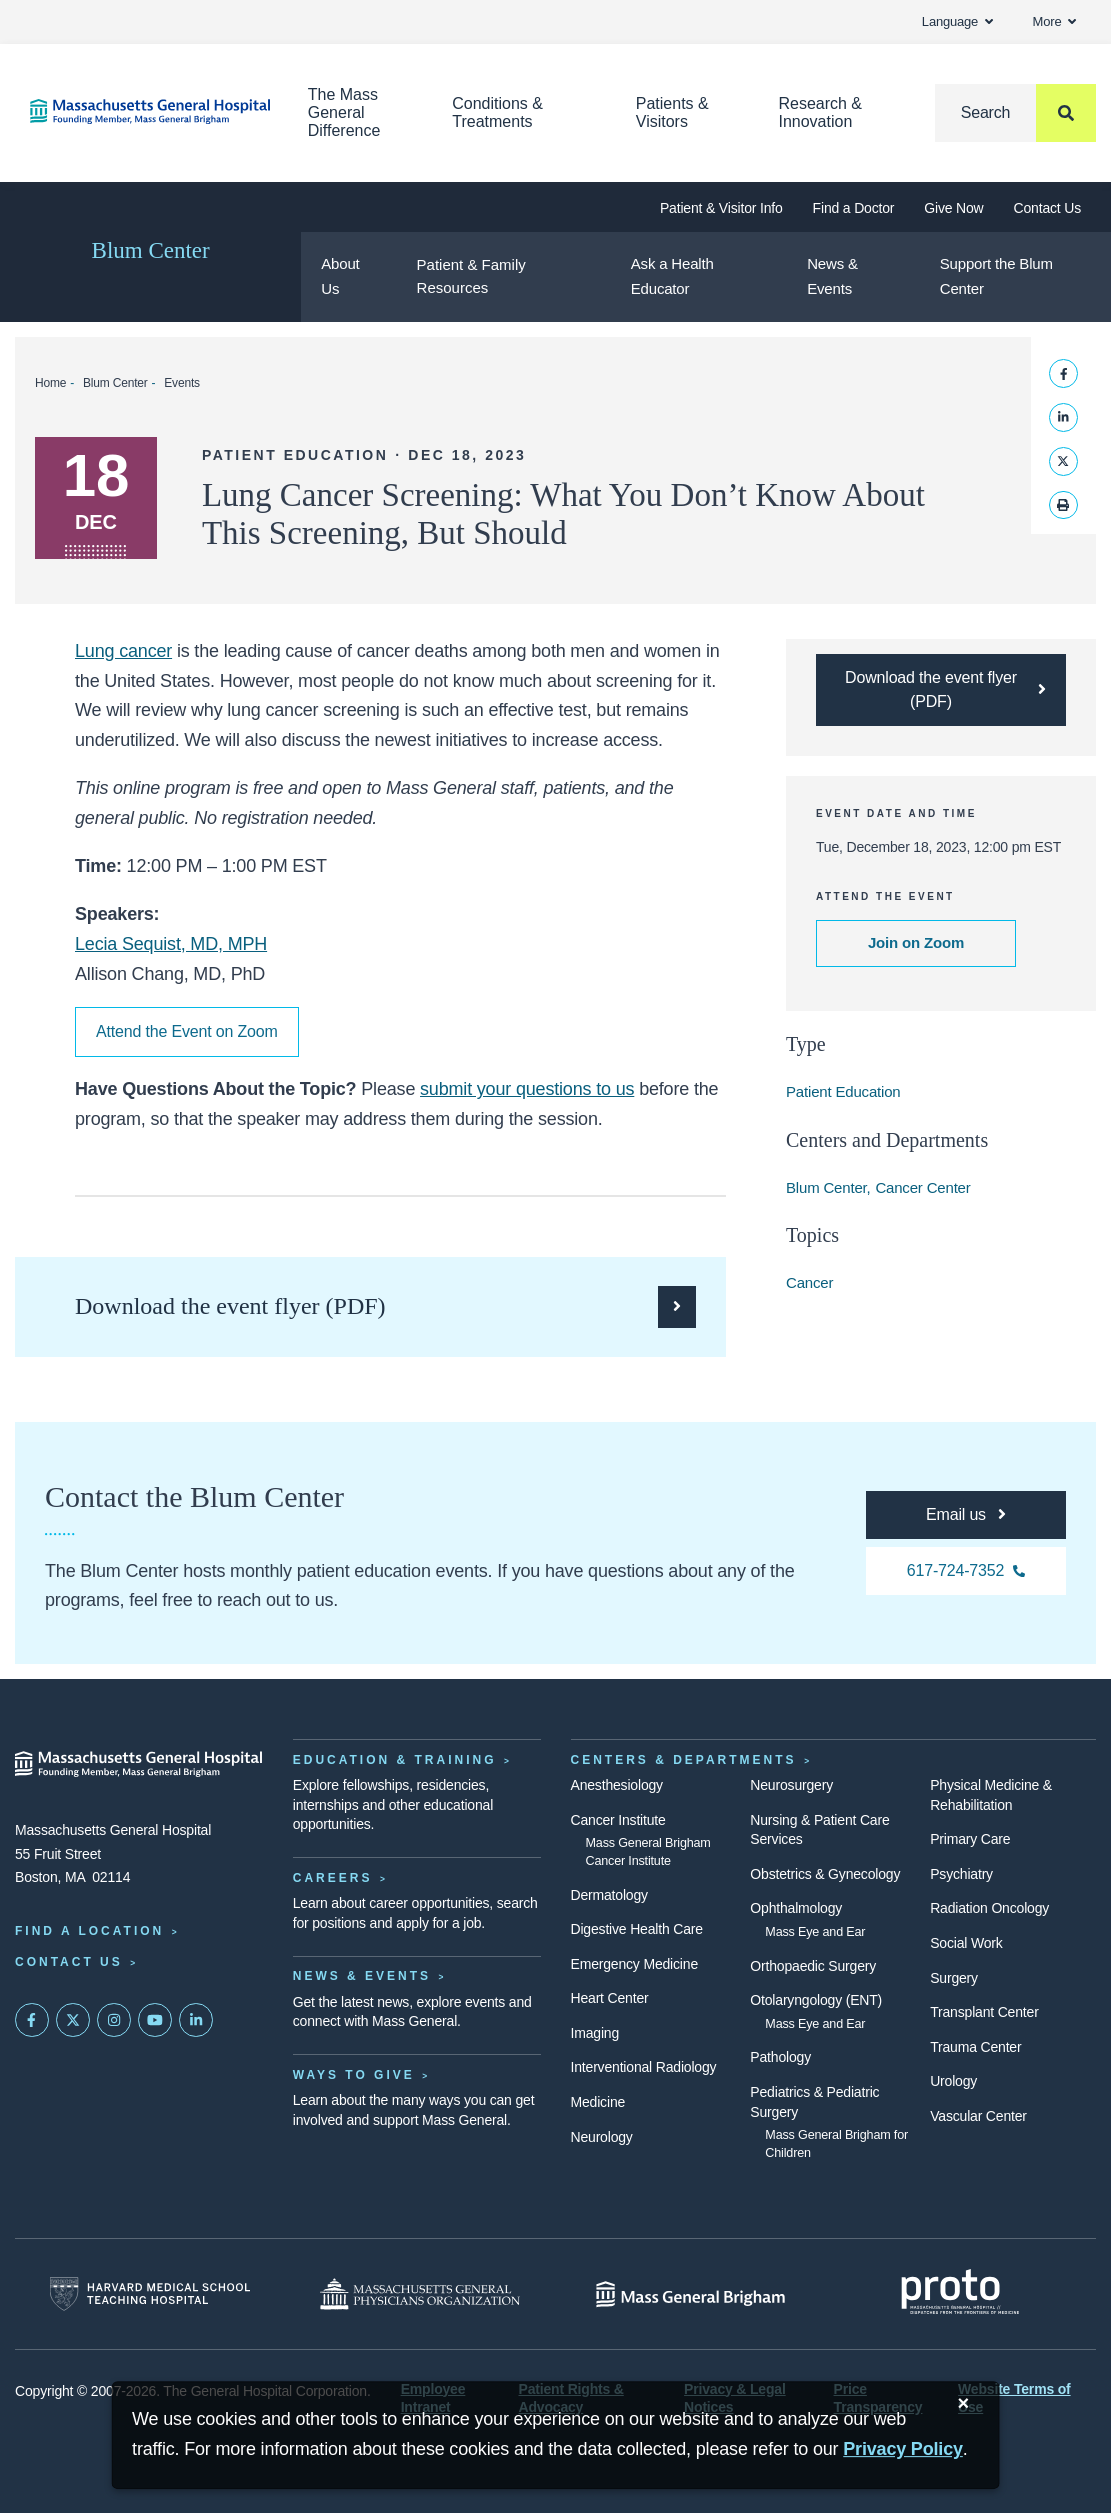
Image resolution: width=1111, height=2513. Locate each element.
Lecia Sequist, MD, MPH (171, 944)
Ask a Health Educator (672, 276)
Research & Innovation (820, 112)
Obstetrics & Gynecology (825, 1874)
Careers (333, 1878)
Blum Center (151, 250)
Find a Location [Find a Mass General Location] (89, 1931)
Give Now (953, 208)
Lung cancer (123, 651)
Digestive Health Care (637, 1929)
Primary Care (970, 1839)
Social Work (966, 1943)
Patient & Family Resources (471, 276)
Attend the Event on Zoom (187, 1031)
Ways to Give (354, 2075)
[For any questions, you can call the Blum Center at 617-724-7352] (966, 1571)
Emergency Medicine (634, 1964)
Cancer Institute (618, 1820)
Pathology (780, 2057)
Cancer (809, 1282)
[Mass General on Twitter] (73, 2020)
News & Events (832, 276)
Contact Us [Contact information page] (69, 1962)
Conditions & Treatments (497, 112)
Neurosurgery (791, 1785)
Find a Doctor (854, 208)
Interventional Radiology (644, 2067)
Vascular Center (978, 2116)
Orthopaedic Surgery (813, 1966)
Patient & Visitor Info (721, 208)
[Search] (1015, 113)
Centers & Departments (684, 1760)
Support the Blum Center (996, 276)
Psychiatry (961, 1874)
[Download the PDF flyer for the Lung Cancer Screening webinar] (941, 690)
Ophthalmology (796, 1908)
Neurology (602, 2137)
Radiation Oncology (989, 1908)
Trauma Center (975, 2047)
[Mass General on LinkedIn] (196, 2020)
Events (182, 383)
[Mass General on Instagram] (114, 2020)
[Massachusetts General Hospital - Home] (139, 1764)
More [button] (1054, 21)
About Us (340, 276)
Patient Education (843, 1091)
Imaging (595, 2033)
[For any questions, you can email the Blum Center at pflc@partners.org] (966, 1515)
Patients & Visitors (672, 112)
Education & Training (395, 1760)
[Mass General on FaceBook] (32, 2020)
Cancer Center (922, 1187)
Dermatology (609, 1895)
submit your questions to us (527, 1089)
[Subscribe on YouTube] (155, 2020)
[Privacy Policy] (903, 2449)
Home (50, 383)
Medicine (598, 2102)
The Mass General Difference (344, 112)
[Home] (139, 111)
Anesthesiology (617, 1785)
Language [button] (957, 21)
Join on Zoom (916, 942)
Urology (953, 2081)
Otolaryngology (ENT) (816, 2000)
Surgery (954, 1978)
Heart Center (610, 1998)
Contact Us (1047, 208)
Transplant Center (984, 2012)
